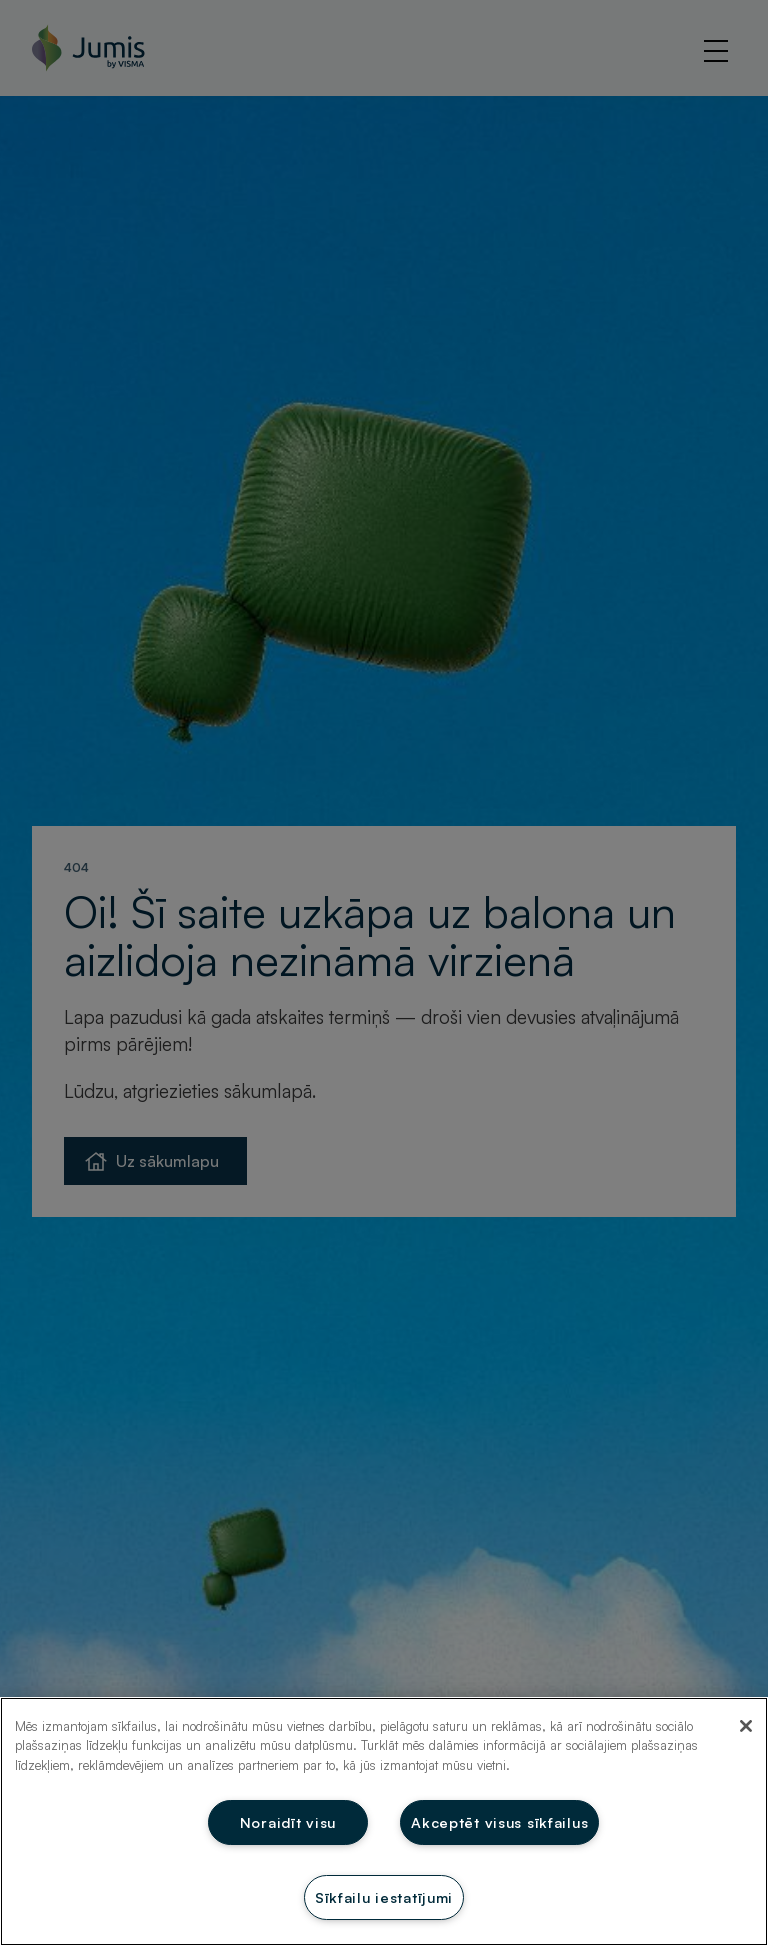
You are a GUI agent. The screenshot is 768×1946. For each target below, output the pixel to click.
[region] (384, 1821)
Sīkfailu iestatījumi (384, 1897)
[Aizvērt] (746, 1726)
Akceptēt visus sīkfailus (499, 1822)
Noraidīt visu (288, 1822)
